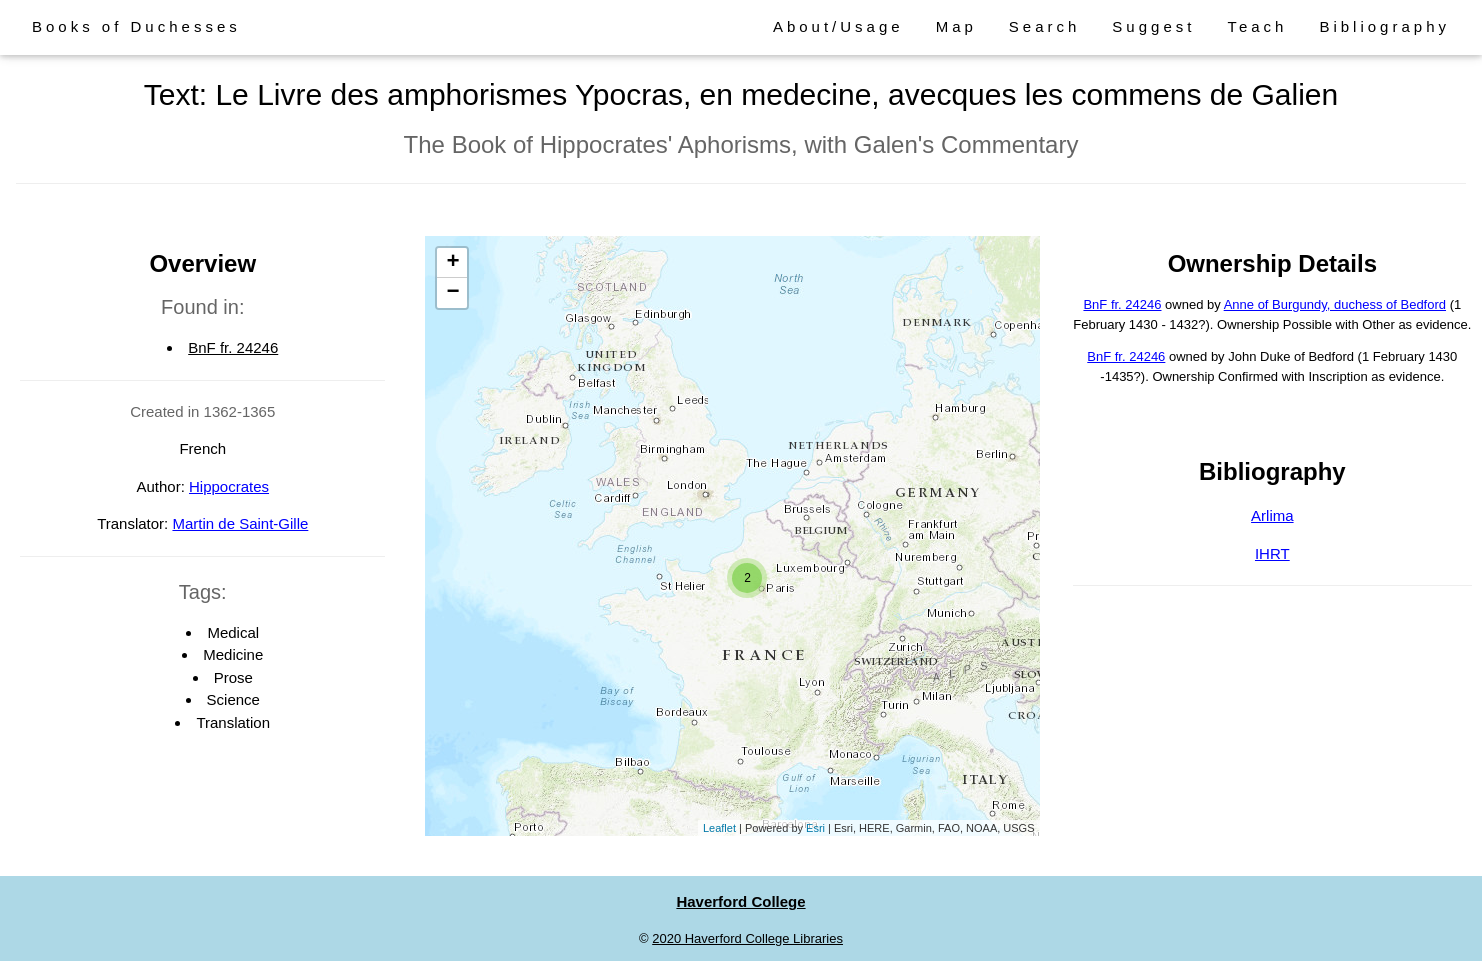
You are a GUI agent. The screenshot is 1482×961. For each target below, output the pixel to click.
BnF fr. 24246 (233, 347)
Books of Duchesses (136, 26)
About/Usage (838, 26)
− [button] (452, 293)
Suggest (1153, 26)
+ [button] (452, 263)
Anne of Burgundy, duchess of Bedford (1335, 304)
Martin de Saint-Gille (240, 523)
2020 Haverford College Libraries (747, 938)
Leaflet (719, 828)
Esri (815, 828)
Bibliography (1384, 26)
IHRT (1272, 553)
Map (956, 26)
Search (1045, 26)
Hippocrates (229, 486)
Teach (1257, 26)
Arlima (1272, 515)
